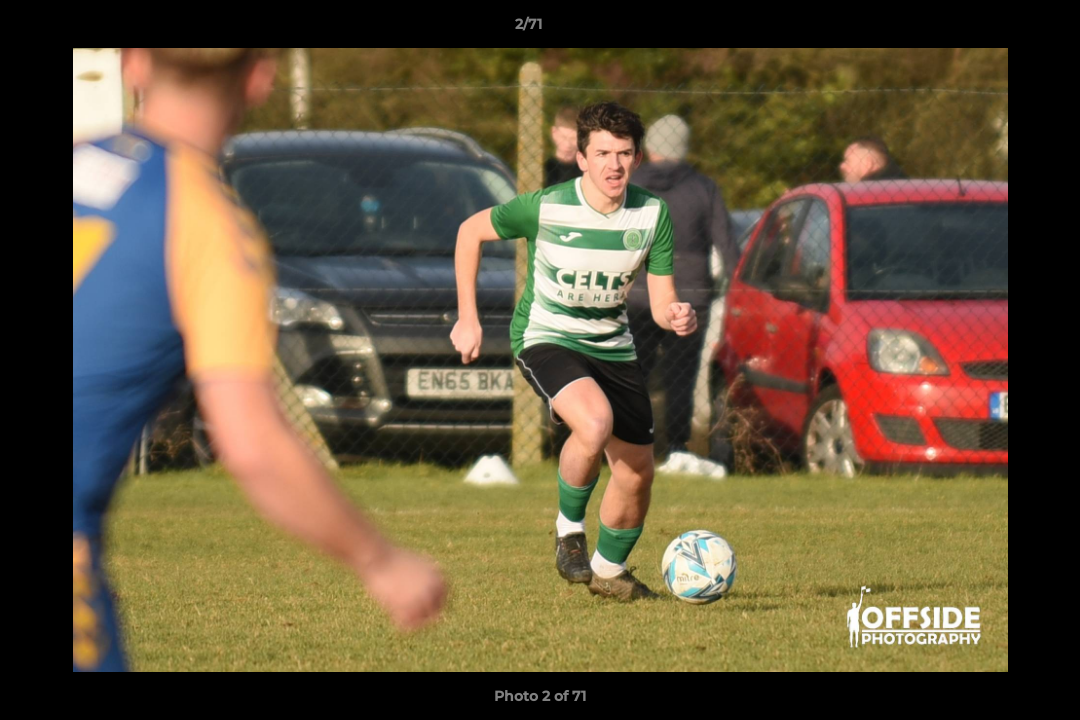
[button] (996, 29)
